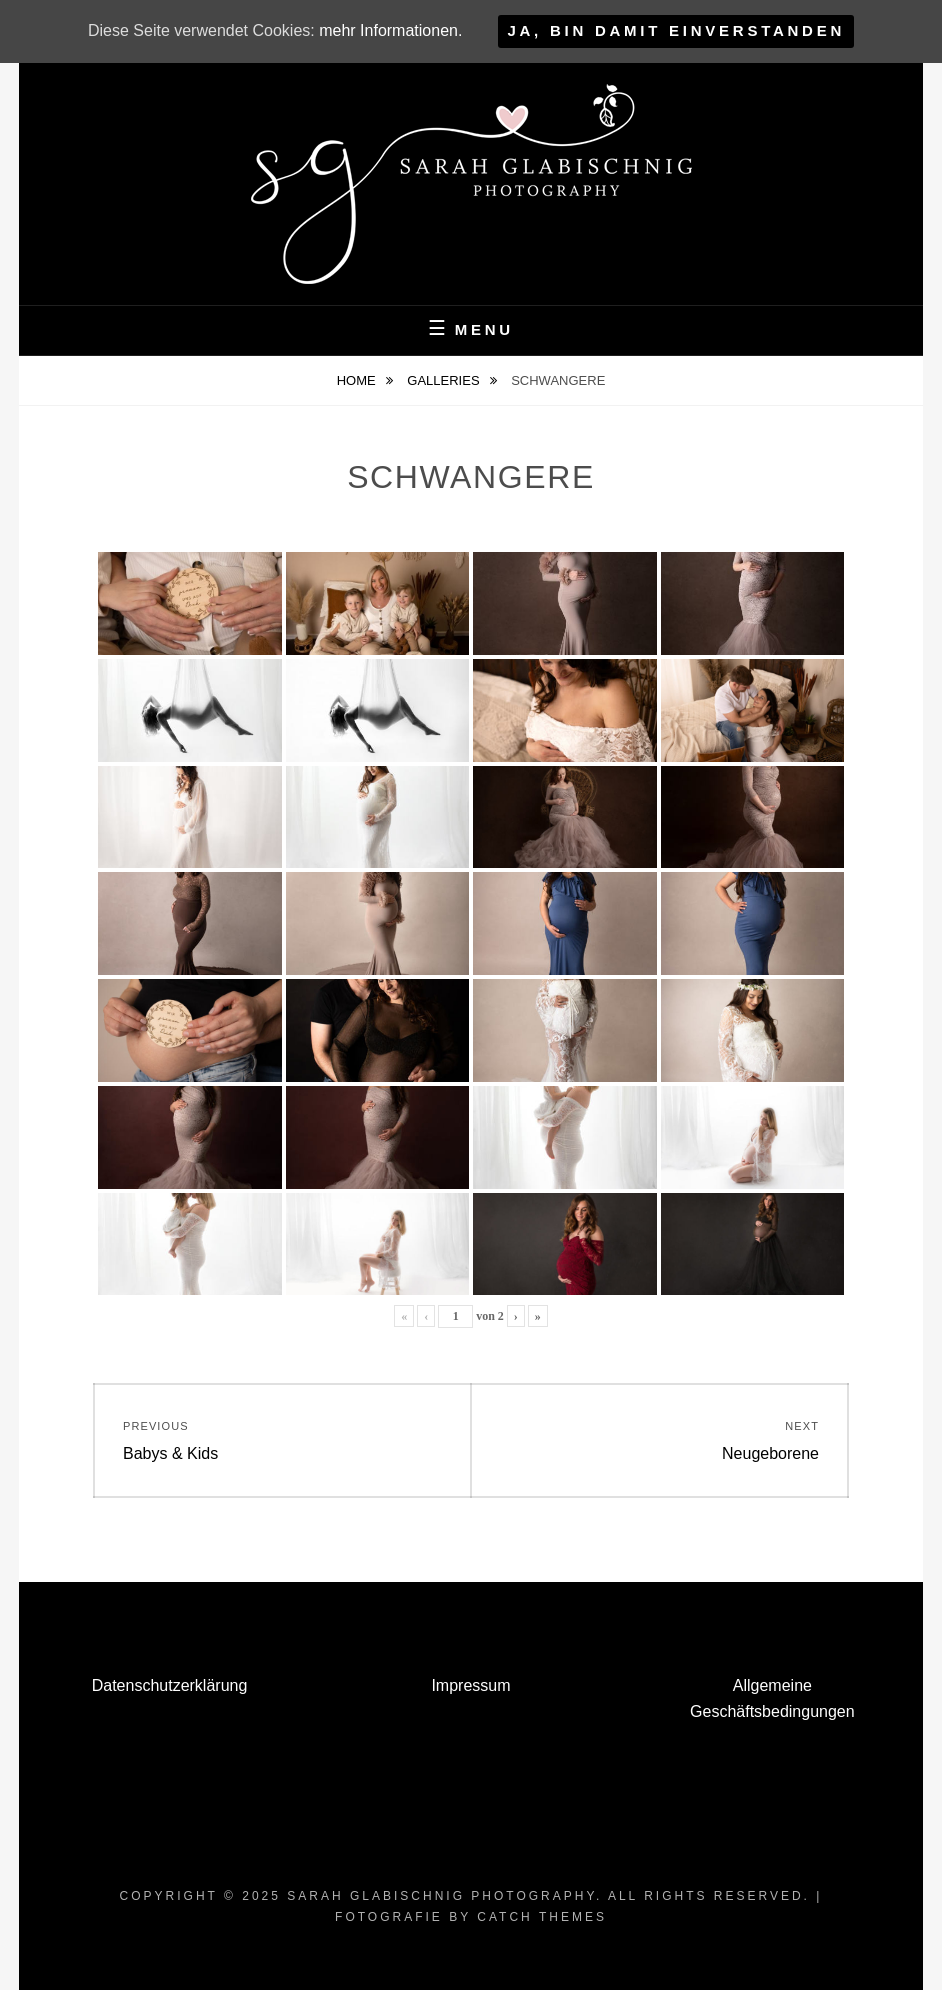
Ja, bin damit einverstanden (676, 30)
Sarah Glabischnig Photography (441, 1896)
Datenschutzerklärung (170, 1685)
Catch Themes (542, 1917)
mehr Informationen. (390, 30)
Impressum (470, 1685)
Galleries (445, 380)
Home (358, 380)
